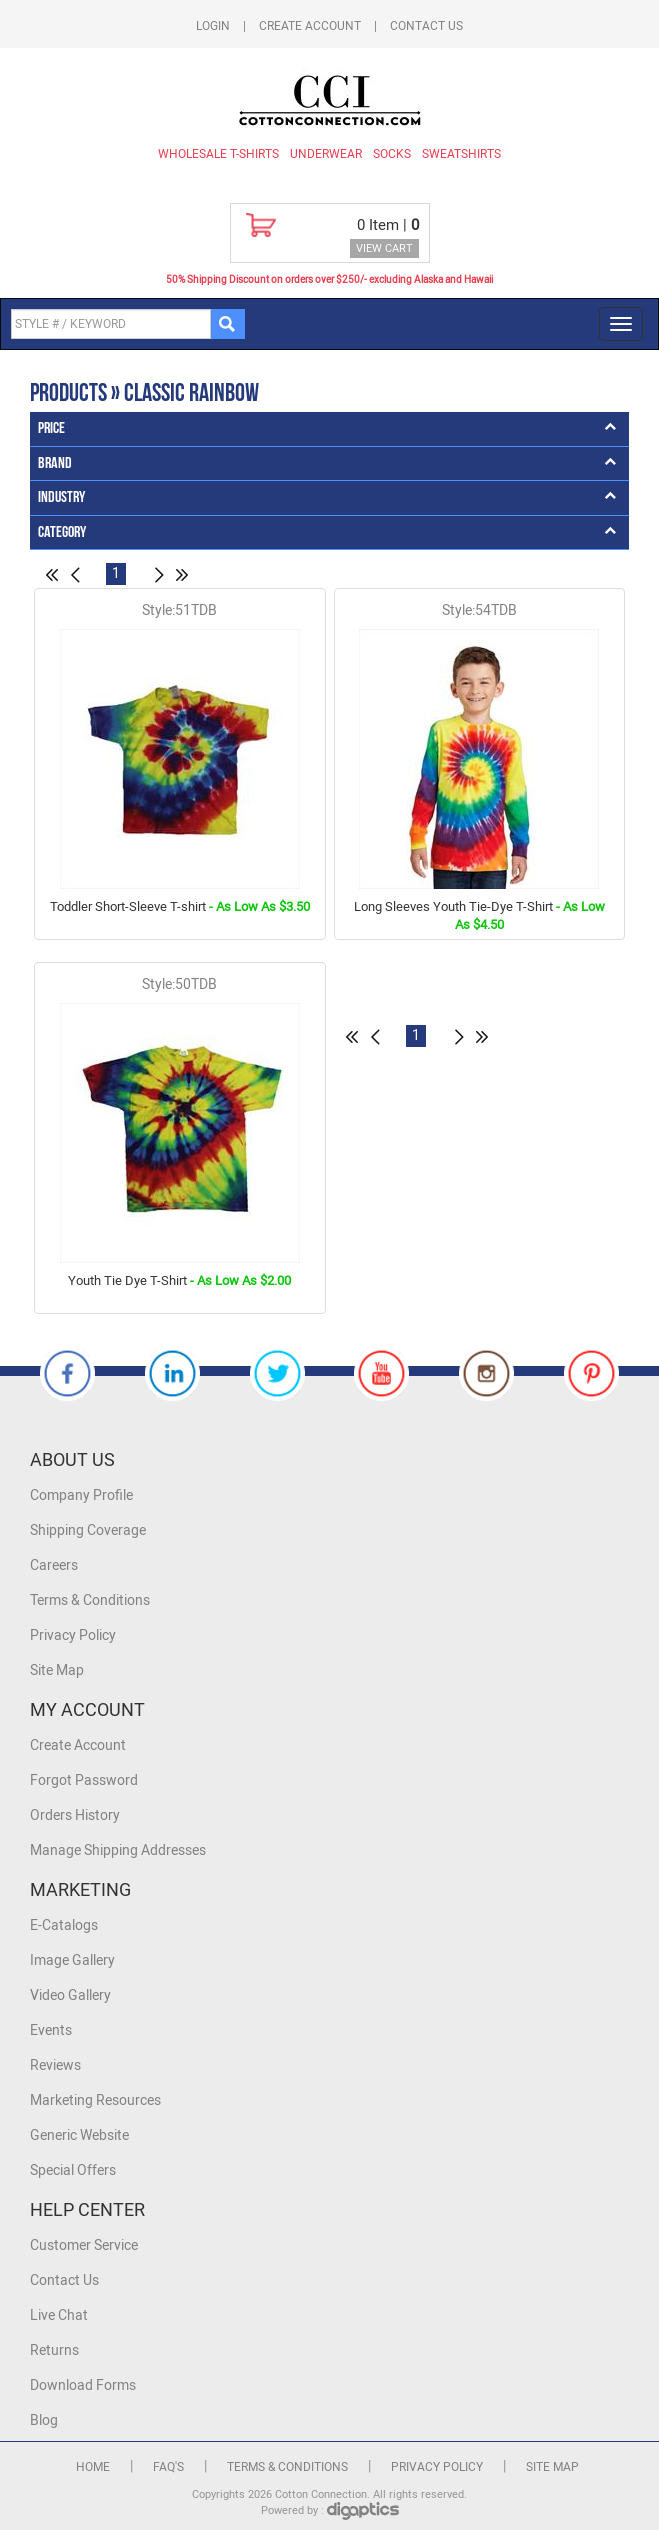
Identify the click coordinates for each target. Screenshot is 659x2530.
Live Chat (59, 2315)
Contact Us (426, 26)
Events (51, 2030)
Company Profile (81, 1495)
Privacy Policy (73, 1635)
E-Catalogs (64, 1925)
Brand (55, 463)
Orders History (75, 1815)
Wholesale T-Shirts (218, 154)
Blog (44, 2420)
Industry (61, 497)
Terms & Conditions (90, 1600)
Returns (54, 2350)
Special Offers (73, 2170)
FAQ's (168, 2467)
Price (51, 428)
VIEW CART (384, 248)
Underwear (326, 154)
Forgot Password (84, 1780)
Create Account (310, 26)
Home (93, 2467)
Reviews (55, 2065)
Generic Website (79, 2135)
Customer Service (84, 2245)
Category (62, 532)
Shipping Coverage (88, 1530)
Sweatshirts (461, 154)
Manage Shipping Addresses (118, 1850)
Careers (54, 1565)
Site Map (57, 1670)
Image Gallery (72, 1960)
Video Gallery (70, 1995)
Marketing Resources (95, 2100)
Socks (392, 154)
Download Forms (83, 2385)
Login (213, 26)
